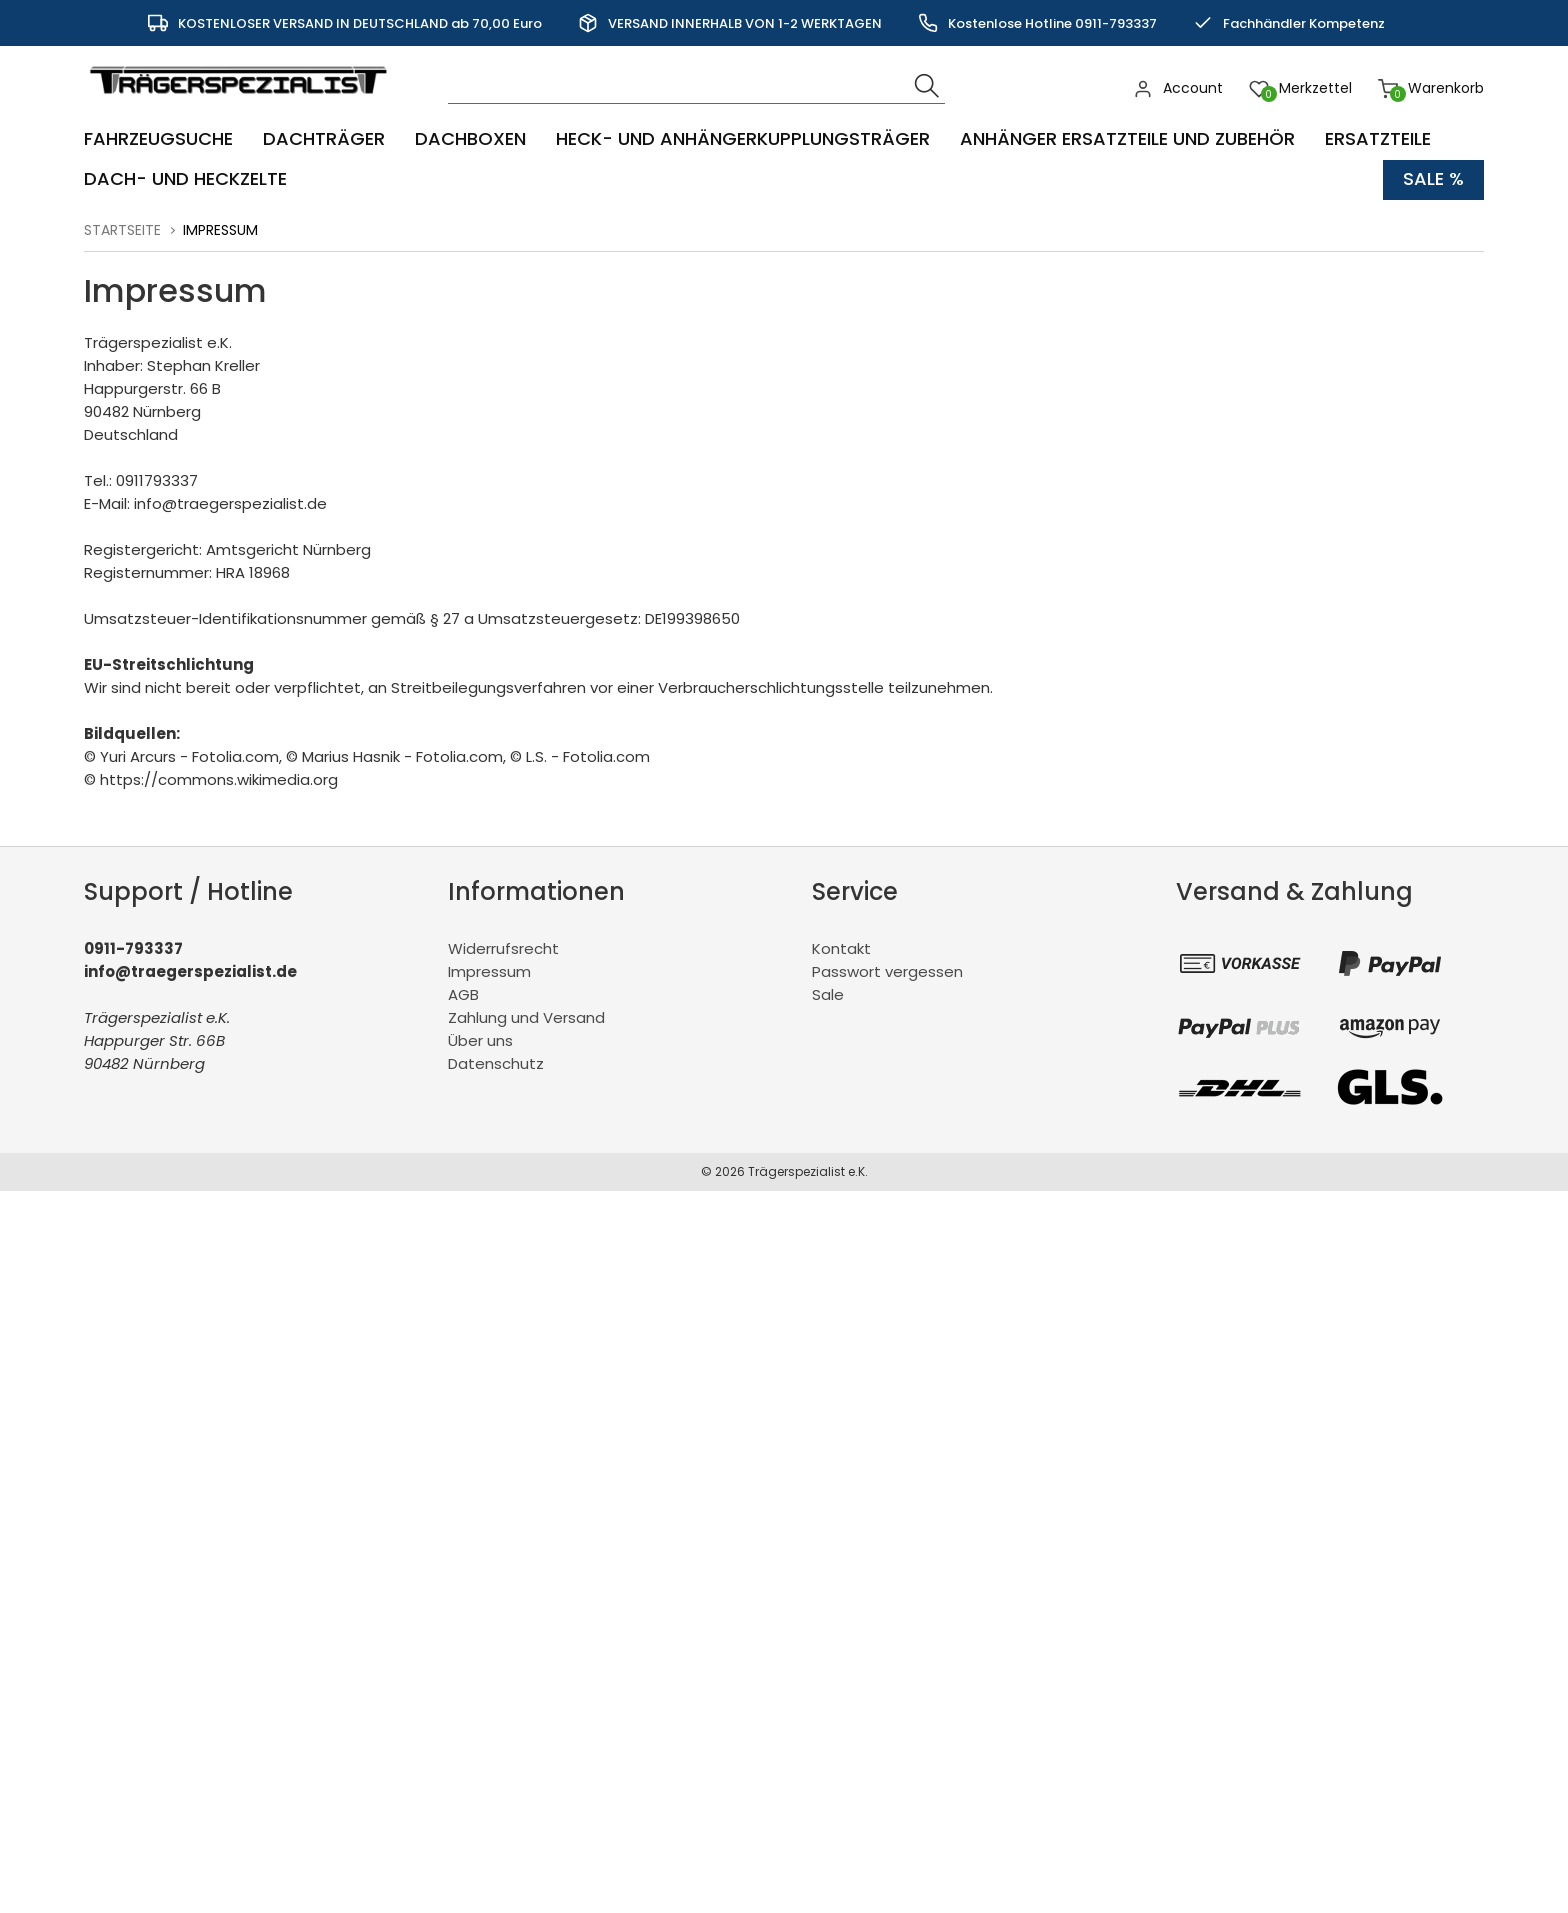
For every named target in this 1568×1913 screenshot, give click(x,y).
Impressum (489, 971)
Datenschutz (496, 1063)
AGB (463, 994)
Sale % (1433, 179)
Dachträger (324, 139)
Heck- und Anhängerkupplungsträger (743, 139)
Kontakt (841, 948)
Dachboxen (470, 139)
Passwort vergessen (887, 971)
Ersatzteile (1378, 139)
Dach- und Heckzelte (185, 179)
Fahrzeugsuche (158, 139)
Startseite (122, 230)
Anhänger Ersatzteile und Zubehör (1127, 139)
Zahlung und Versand (526, 1017)
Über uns (480, 1040)
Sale (828, 994)
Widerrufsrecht (503, 948)
